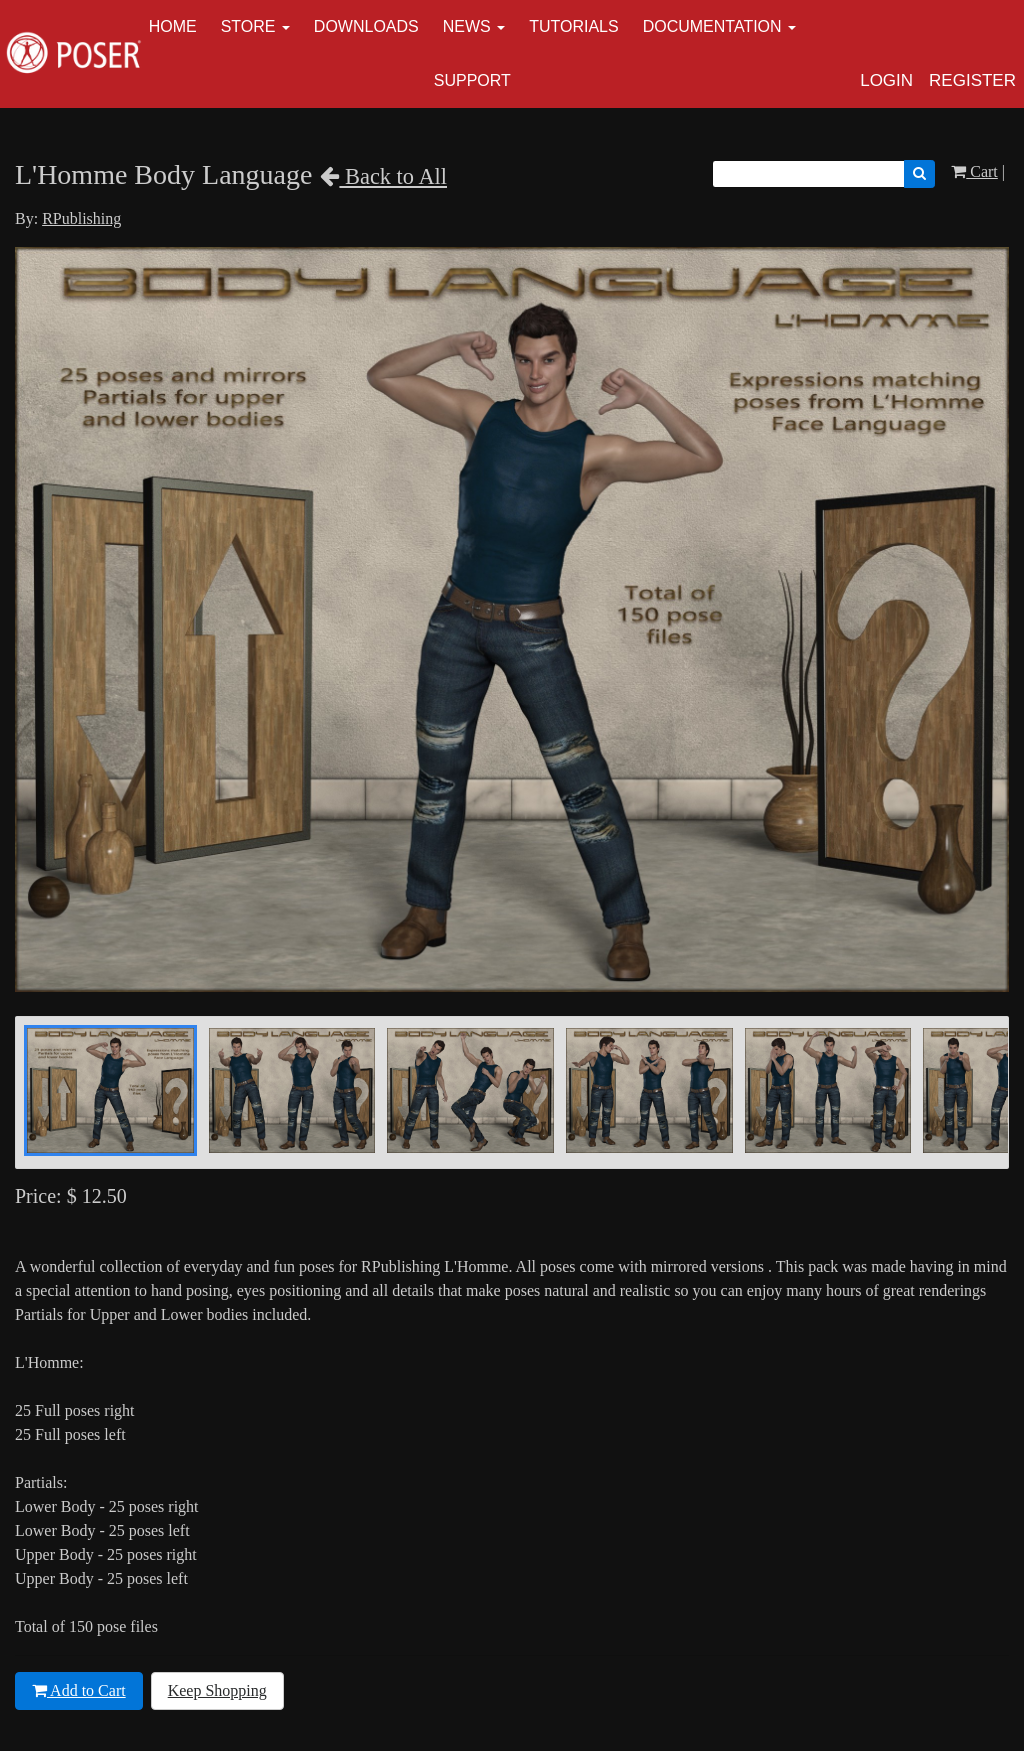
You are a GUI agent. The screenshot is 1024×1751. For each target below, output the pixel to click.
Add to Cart (79, 1690)
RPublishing (81, 218)
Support (472, 80)
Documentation (712, 26)
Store (248, 26)
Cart (974, 171)
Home (173, 26)
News (467, 26)
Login (886, 80)
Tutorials (574, 26)
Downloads (366, 26)
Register (972, 80)
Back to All (383, 176)
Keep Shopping (217, 1690)
